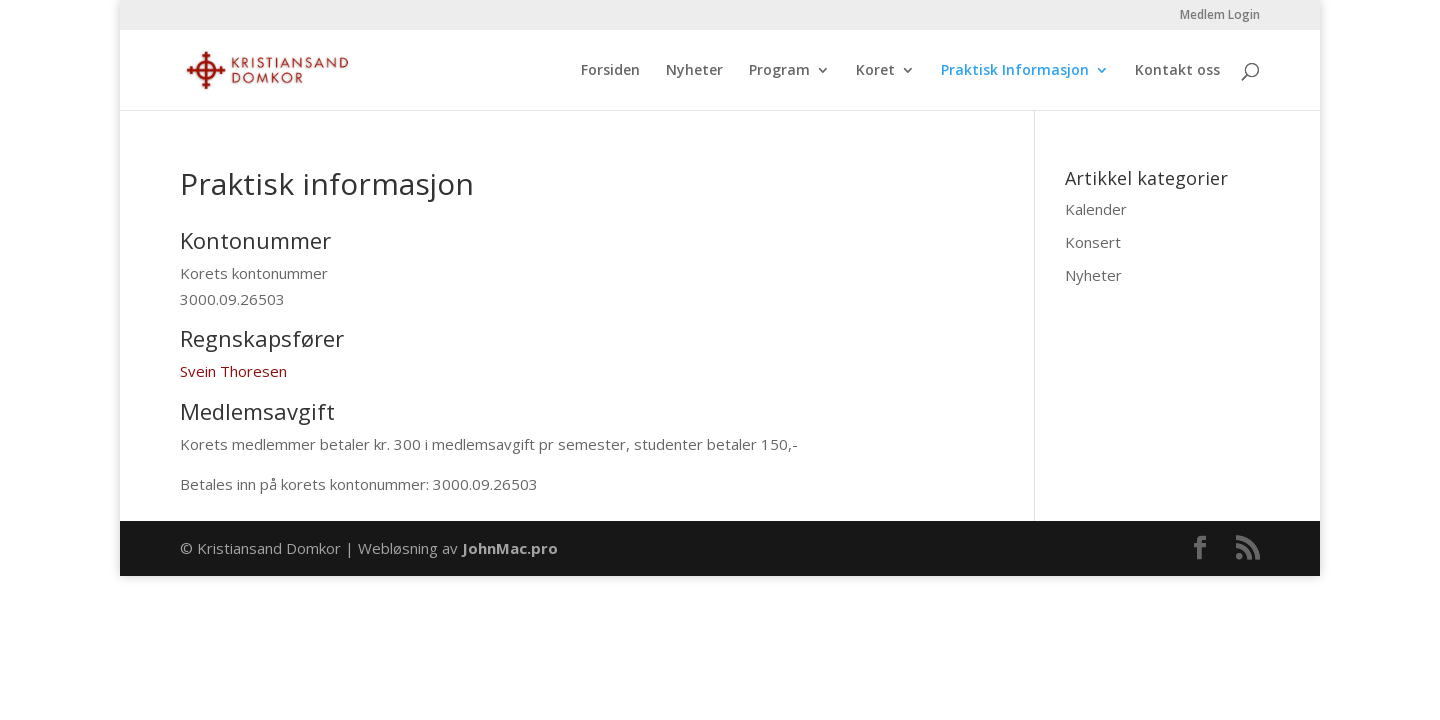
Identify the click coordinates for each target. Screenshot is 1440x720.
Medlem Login (1220, 16)
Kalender (1096, 209)
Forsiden (610, 71)
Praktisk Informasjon (1015, 71)
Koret (875, 71)
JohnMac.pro (510, 548)
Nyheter (694, 71)
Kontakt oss (1177, 71)
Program (779, 71)
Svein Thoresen (233, 371)
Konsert (1093, 242)
